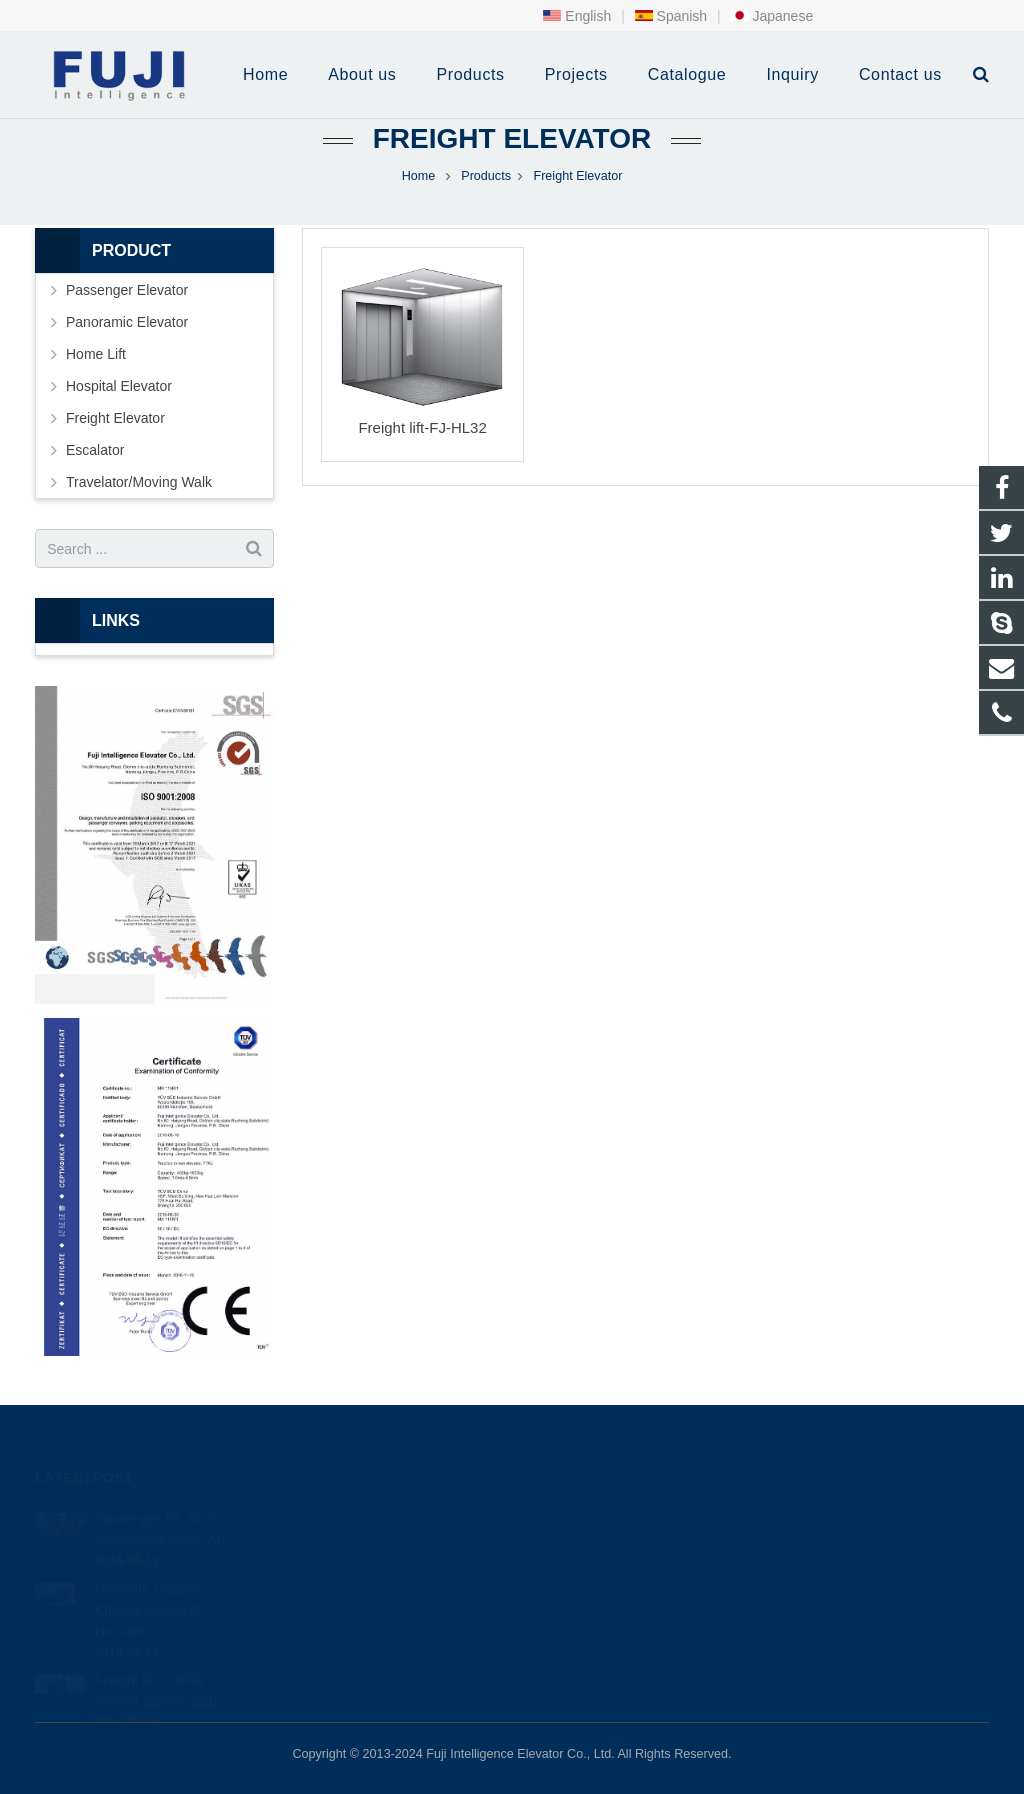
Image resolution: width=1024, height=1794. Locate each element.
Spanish (671, 16)
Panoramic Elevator (127, 322)
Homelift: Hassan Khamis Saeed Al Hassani (148, 1583)
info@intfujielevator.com (617, 1574)
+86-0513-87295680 (607, 1545)
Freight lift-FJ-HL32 (422, 427)
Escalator (95, 450)
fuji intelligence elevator (613, 1603)
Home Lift (96, 354)
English (577, 16)
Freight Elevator (512, 138)
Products (486, 176)
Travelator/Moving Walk (139, 482)
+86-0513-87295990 (604, 1516)
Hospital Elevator (119, 386)
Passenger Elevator (127, 290)
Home (419, 176)
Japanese (772, 16)
